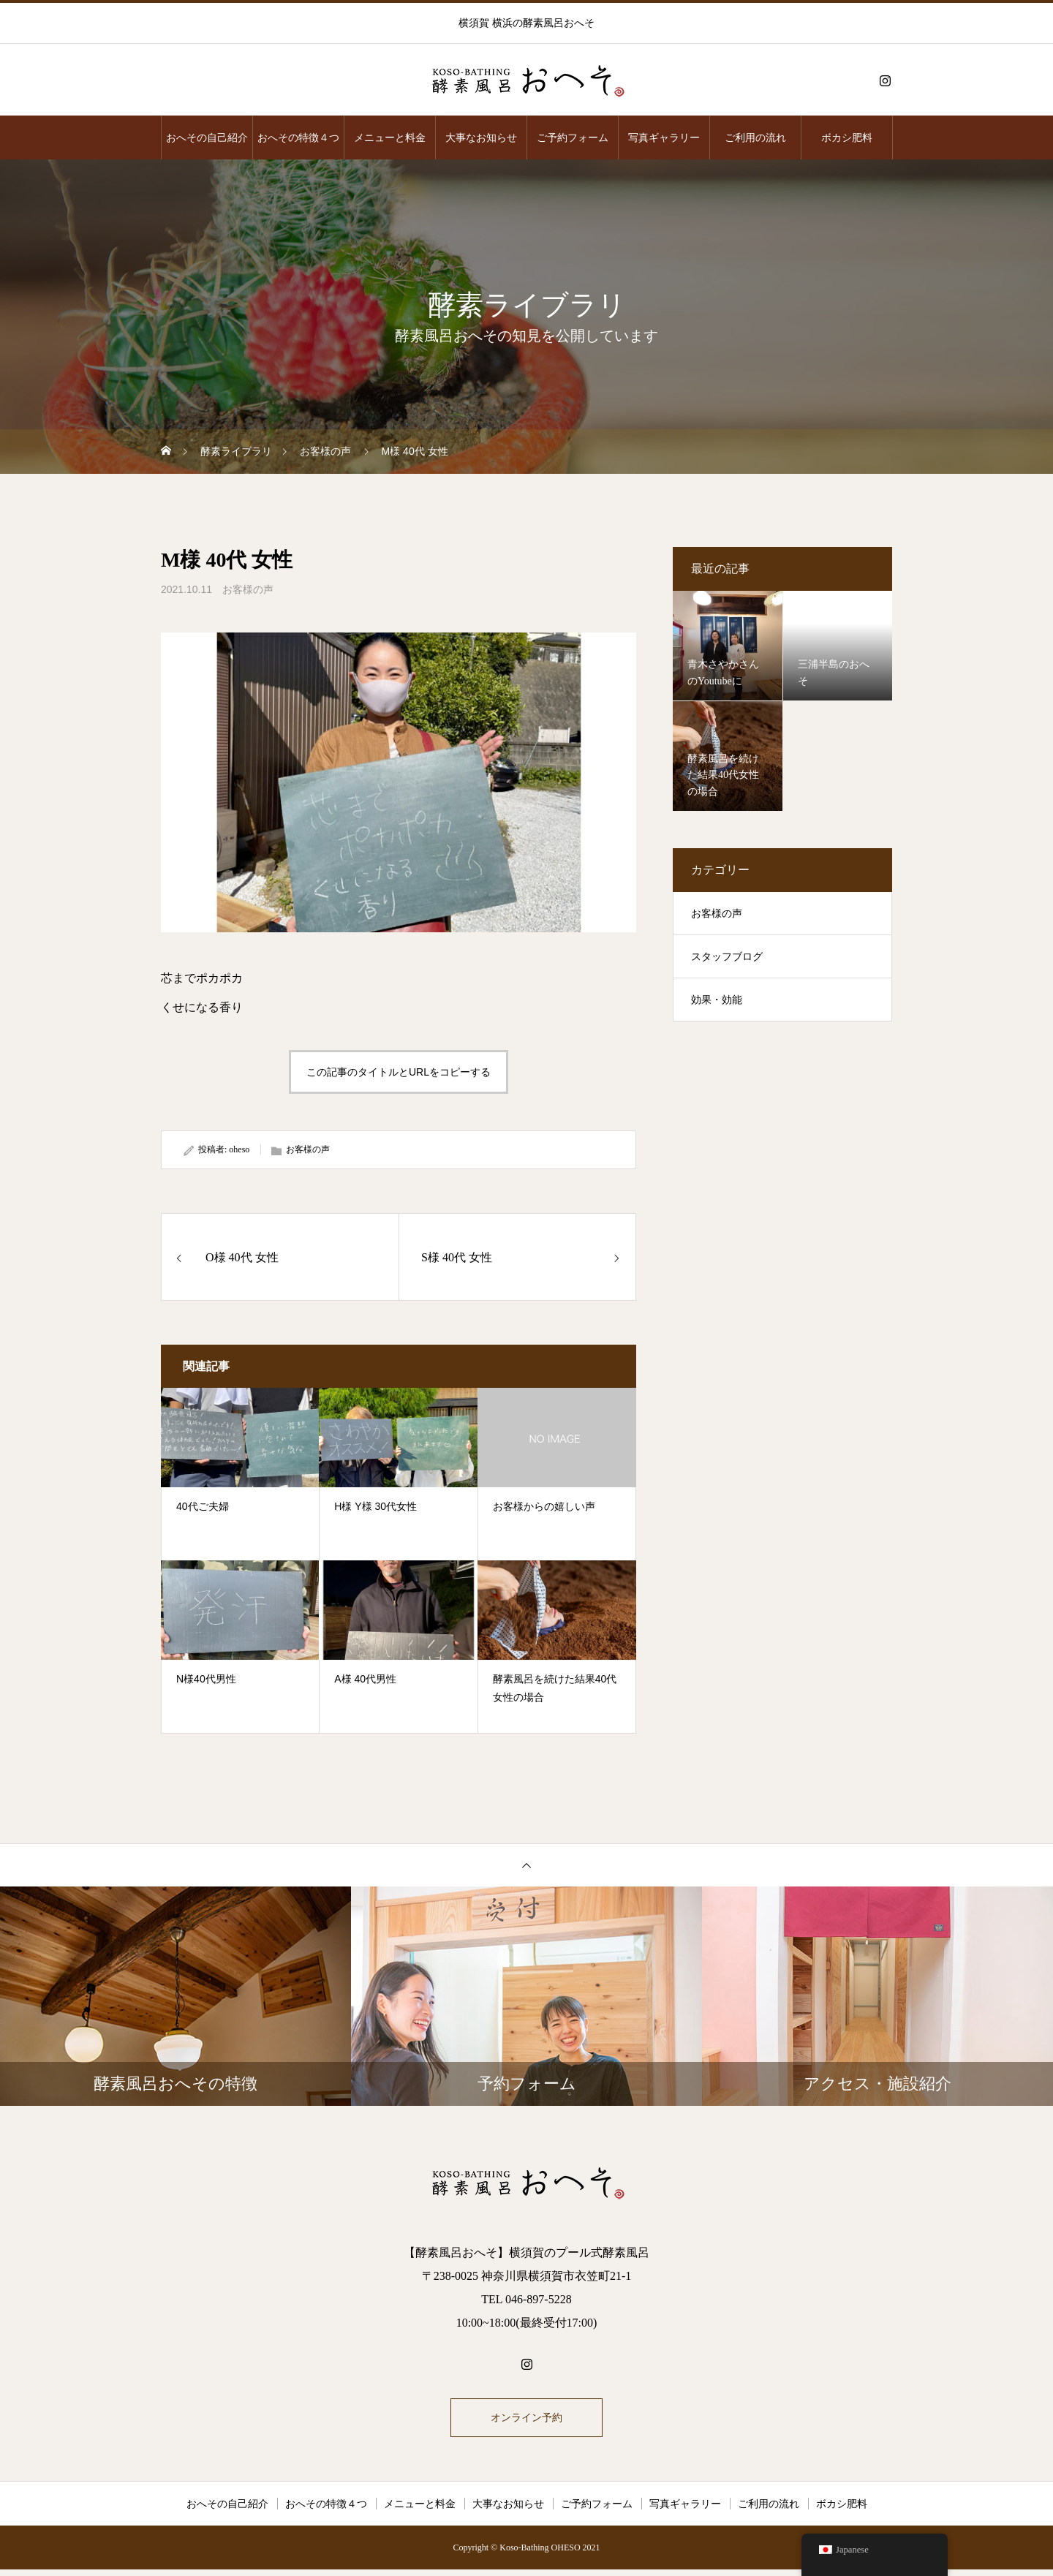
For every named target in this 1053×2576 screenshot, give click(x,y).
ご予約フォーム (572, 137)
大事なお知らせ (481, 137)
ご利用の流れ (755, 137)
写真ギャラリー (664, 137)
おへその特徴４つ (298, 137)
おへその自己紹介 (207, 137)
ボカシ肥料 (846, 137)
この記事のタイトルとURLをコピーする (398, 1072)
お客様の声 (247, 589)
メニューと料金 (390, 137)
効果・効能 (716, 999)
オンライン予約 (526, 2420)
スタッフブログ (727, 956)
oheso (239, 1149)
